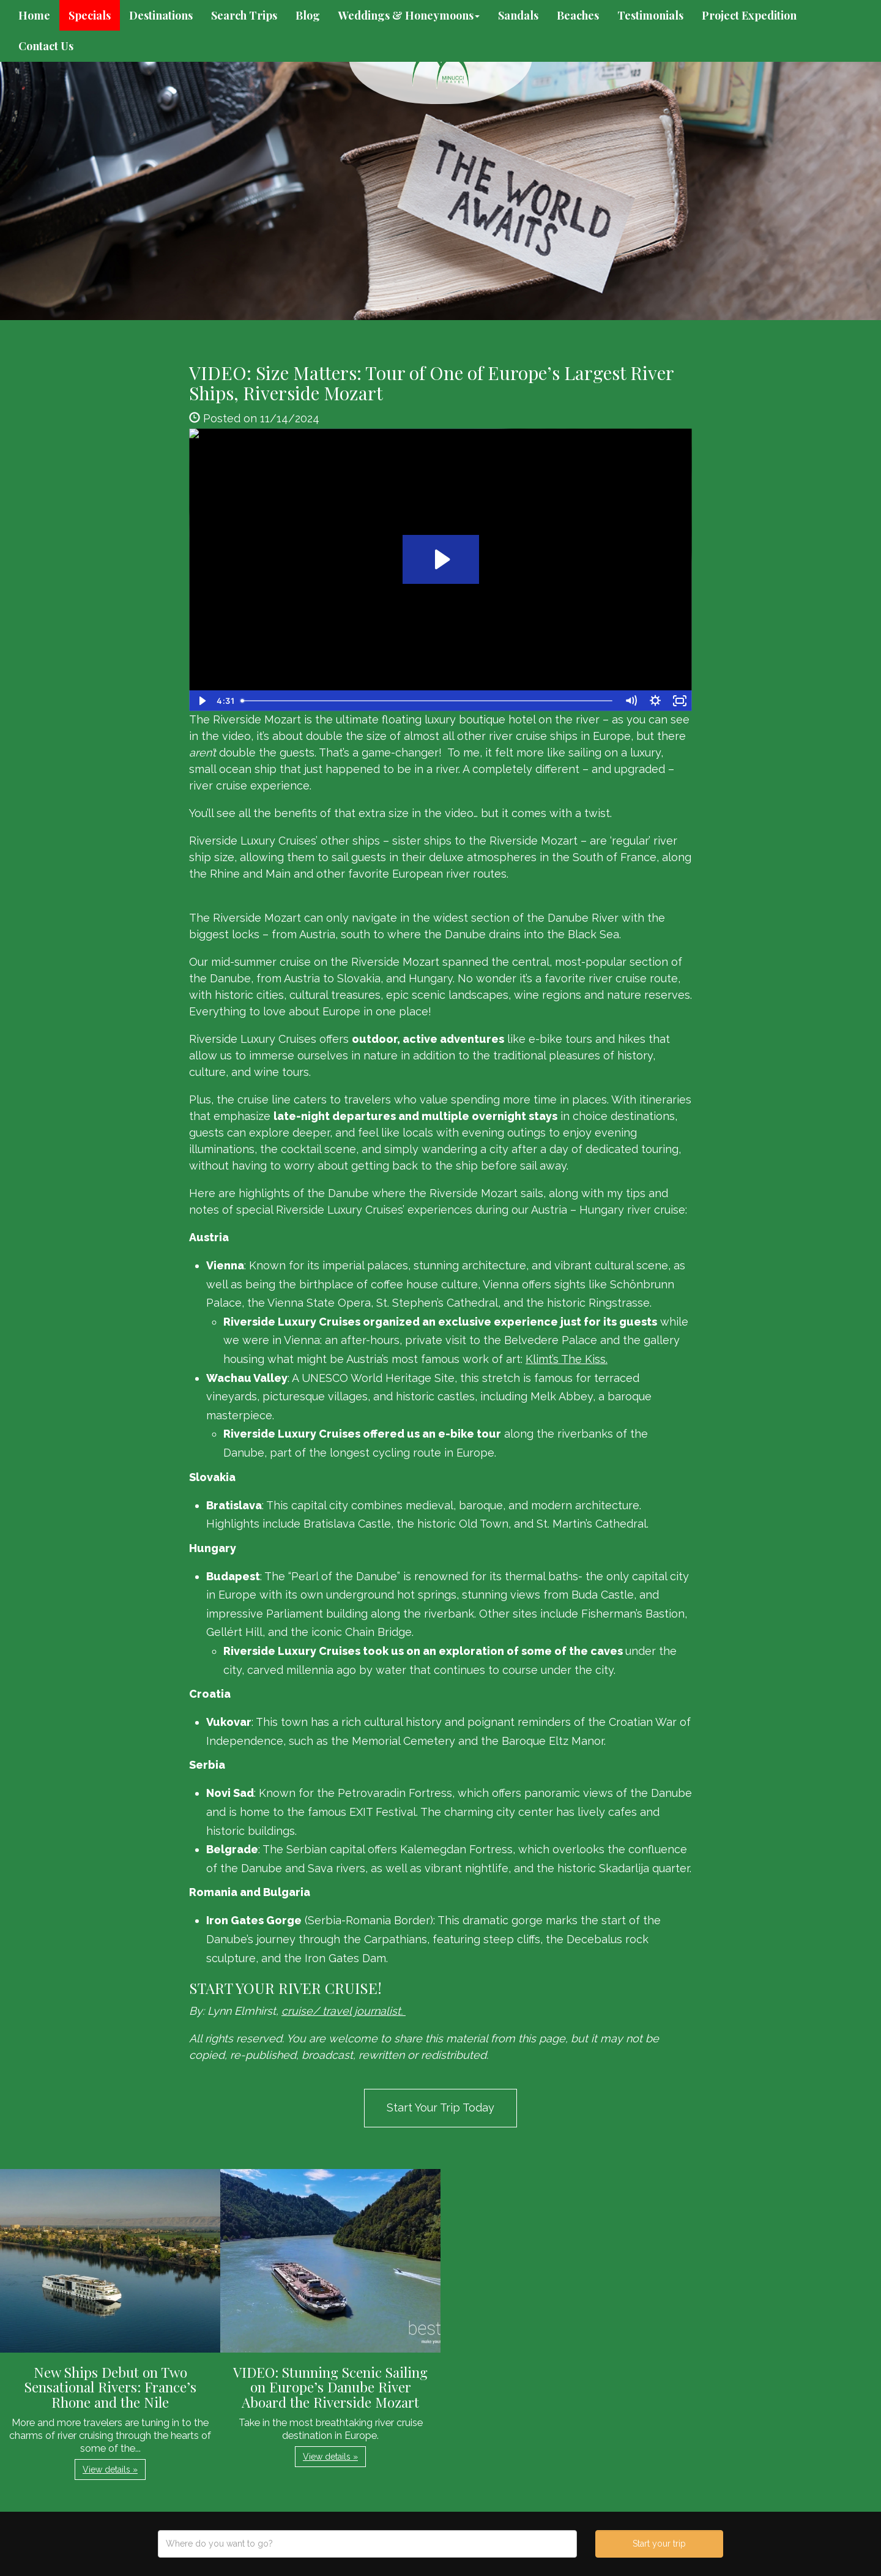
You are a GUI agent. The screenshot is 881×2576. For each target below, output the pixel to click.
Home (34, 15)
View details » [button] (110, 2469)
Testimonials (650, 15)
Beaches (578, 15)
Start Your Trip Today (440, 2107)
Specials (90, 15)
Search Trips (244, 15)
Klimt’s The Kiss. (567, 1359)
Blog (308, 15)
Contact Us (45, 46)
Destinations (161, 15)
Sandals (518, 15)
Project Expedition (749, 15)
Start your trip (659, 2543)
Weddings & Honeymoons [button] (409, 15)
